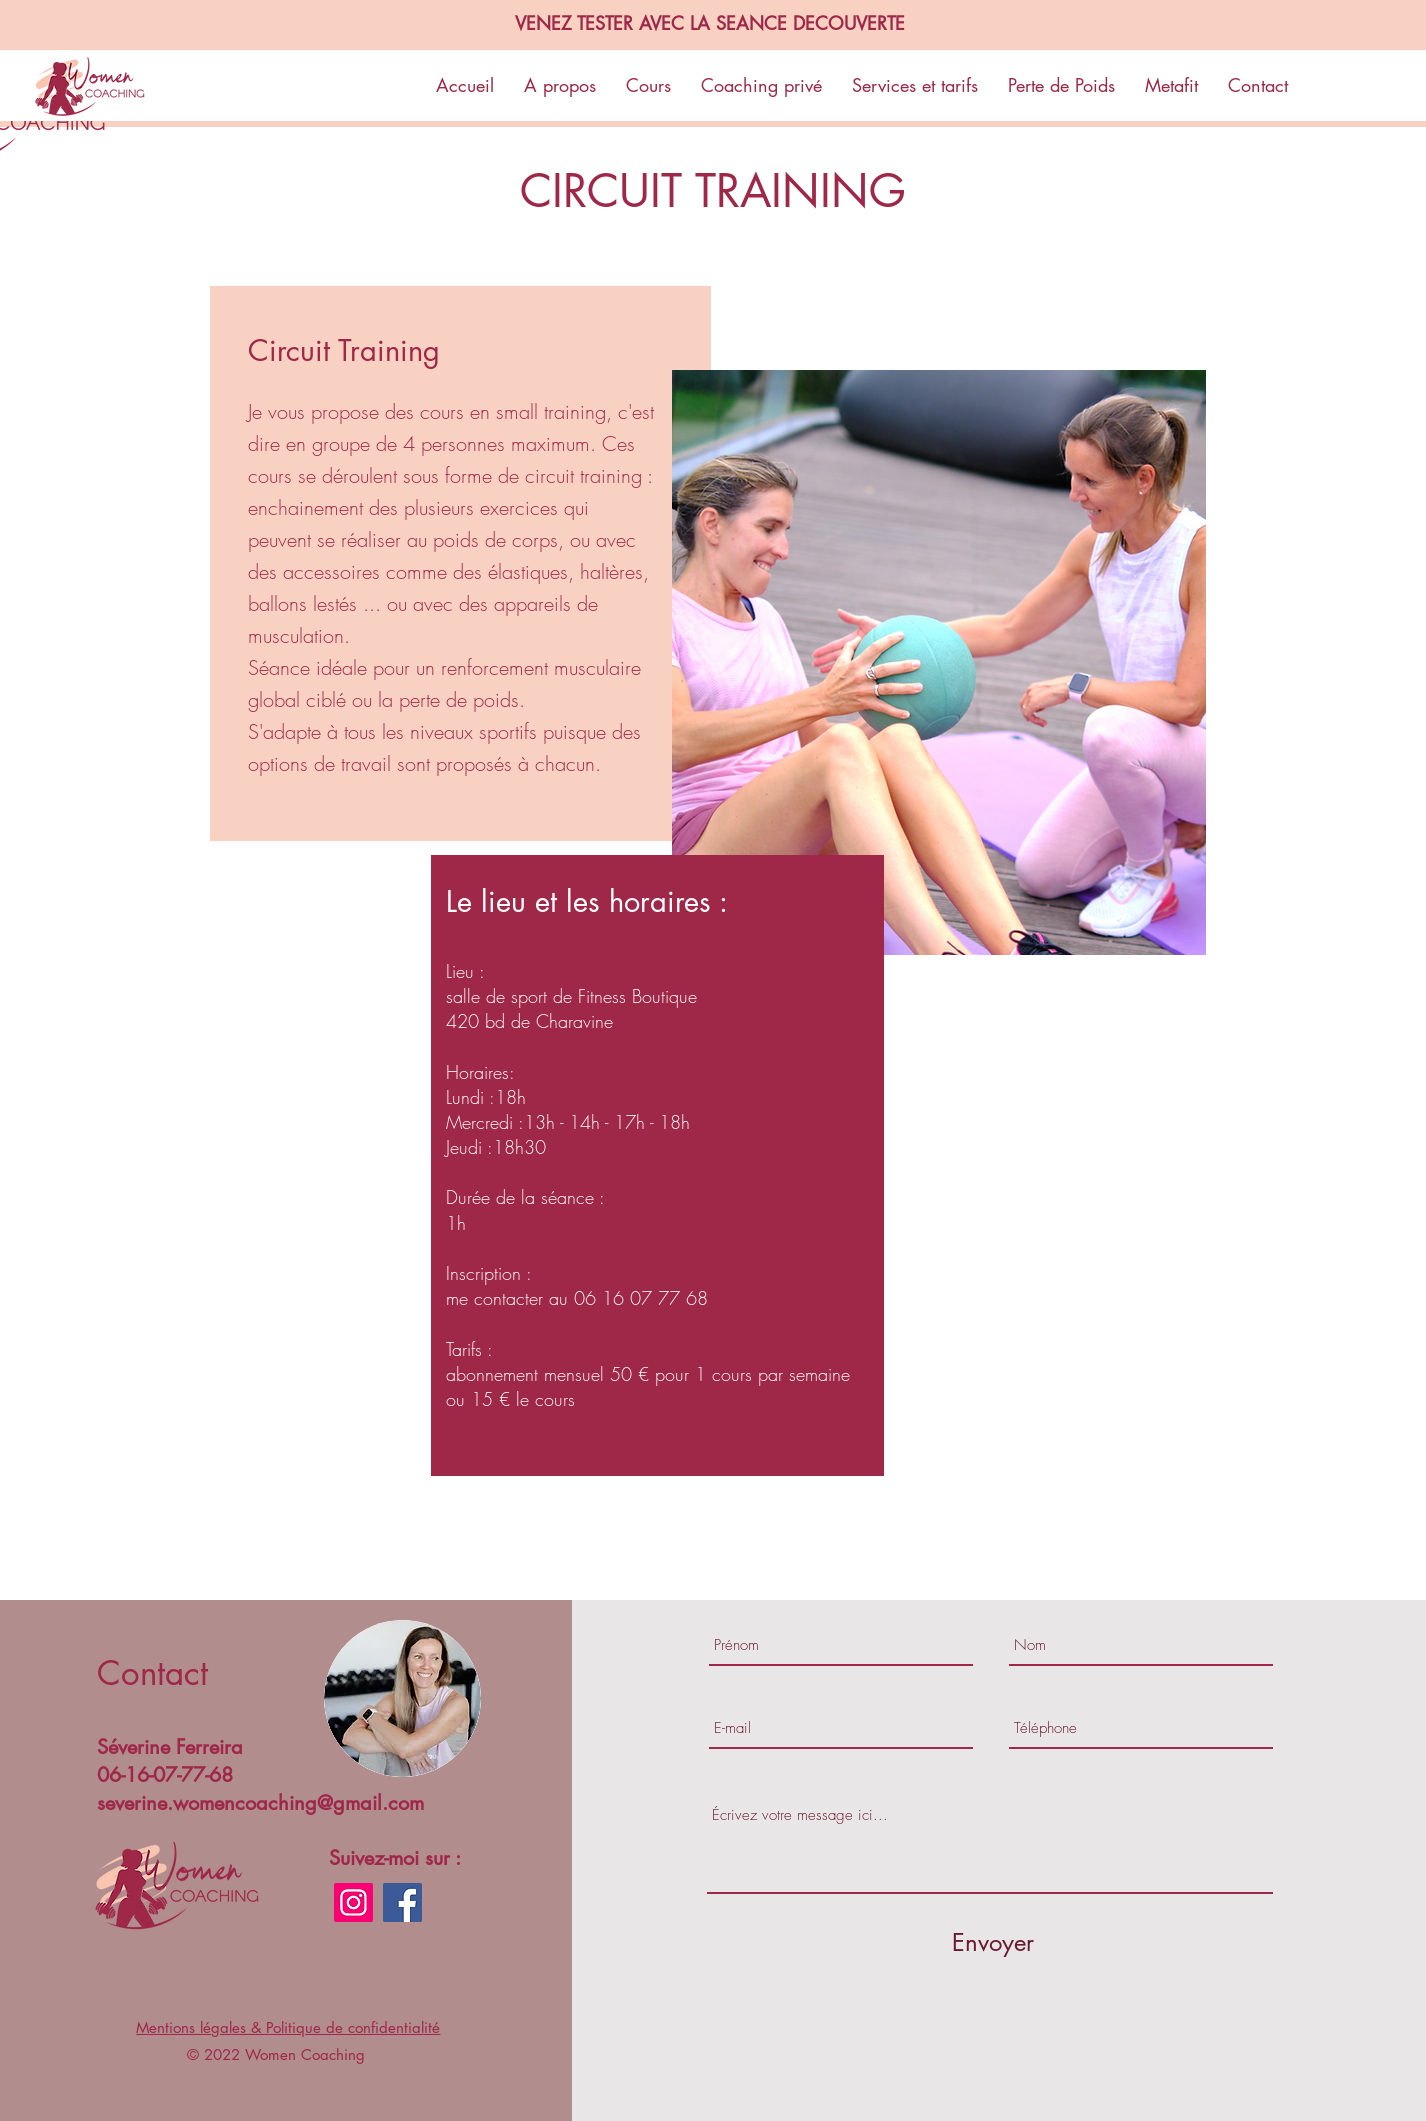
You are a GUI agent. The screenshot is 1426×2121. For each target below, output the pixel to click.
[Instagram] (353, 1902)
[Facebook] (402, 1902)
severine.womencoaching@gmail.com (260, 1803)
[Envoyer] (993, 1943)
